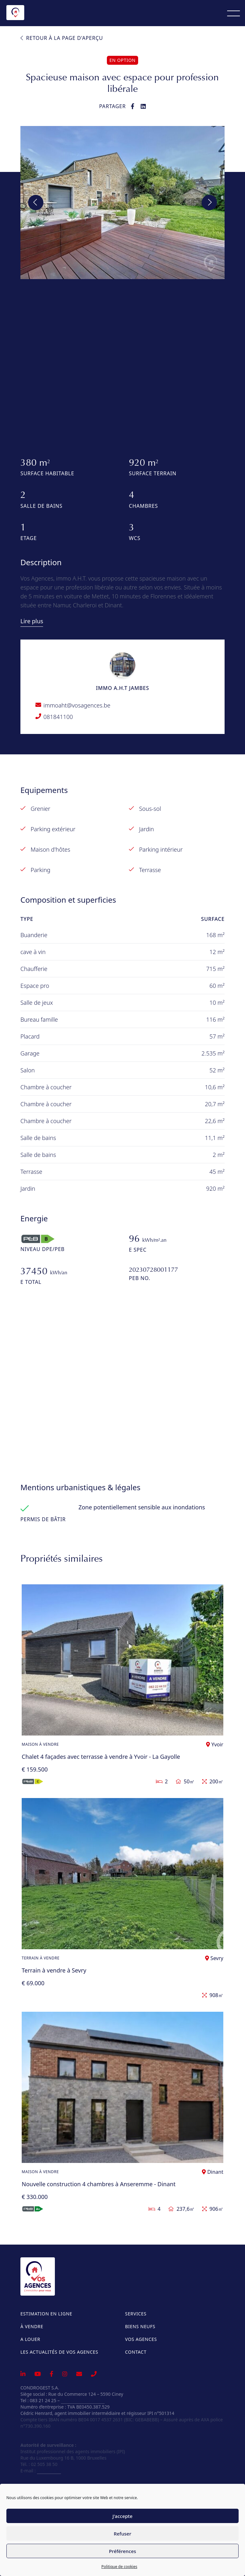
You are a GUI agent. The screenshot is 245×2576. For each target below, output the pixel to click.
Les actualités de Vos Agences (59, 2352)
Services (135, 2314)
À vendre (31, 2326)
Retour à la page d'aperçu (61, 37)
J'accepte (123, 2516)
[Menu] (233, 13)
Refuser (122, 2533)
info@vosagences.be (83, 2400)
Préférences (122, 2551)
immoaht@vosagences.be (76, 705)
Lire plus (31, 621)
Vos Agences (141, 2339)
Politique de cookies (119, 2566)
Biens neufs (140, 2326)
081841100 (58, 717)
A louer (30, 2339)
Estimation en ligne (46, 2314)
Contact (135, 2352)
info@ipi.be (49, 2471)
